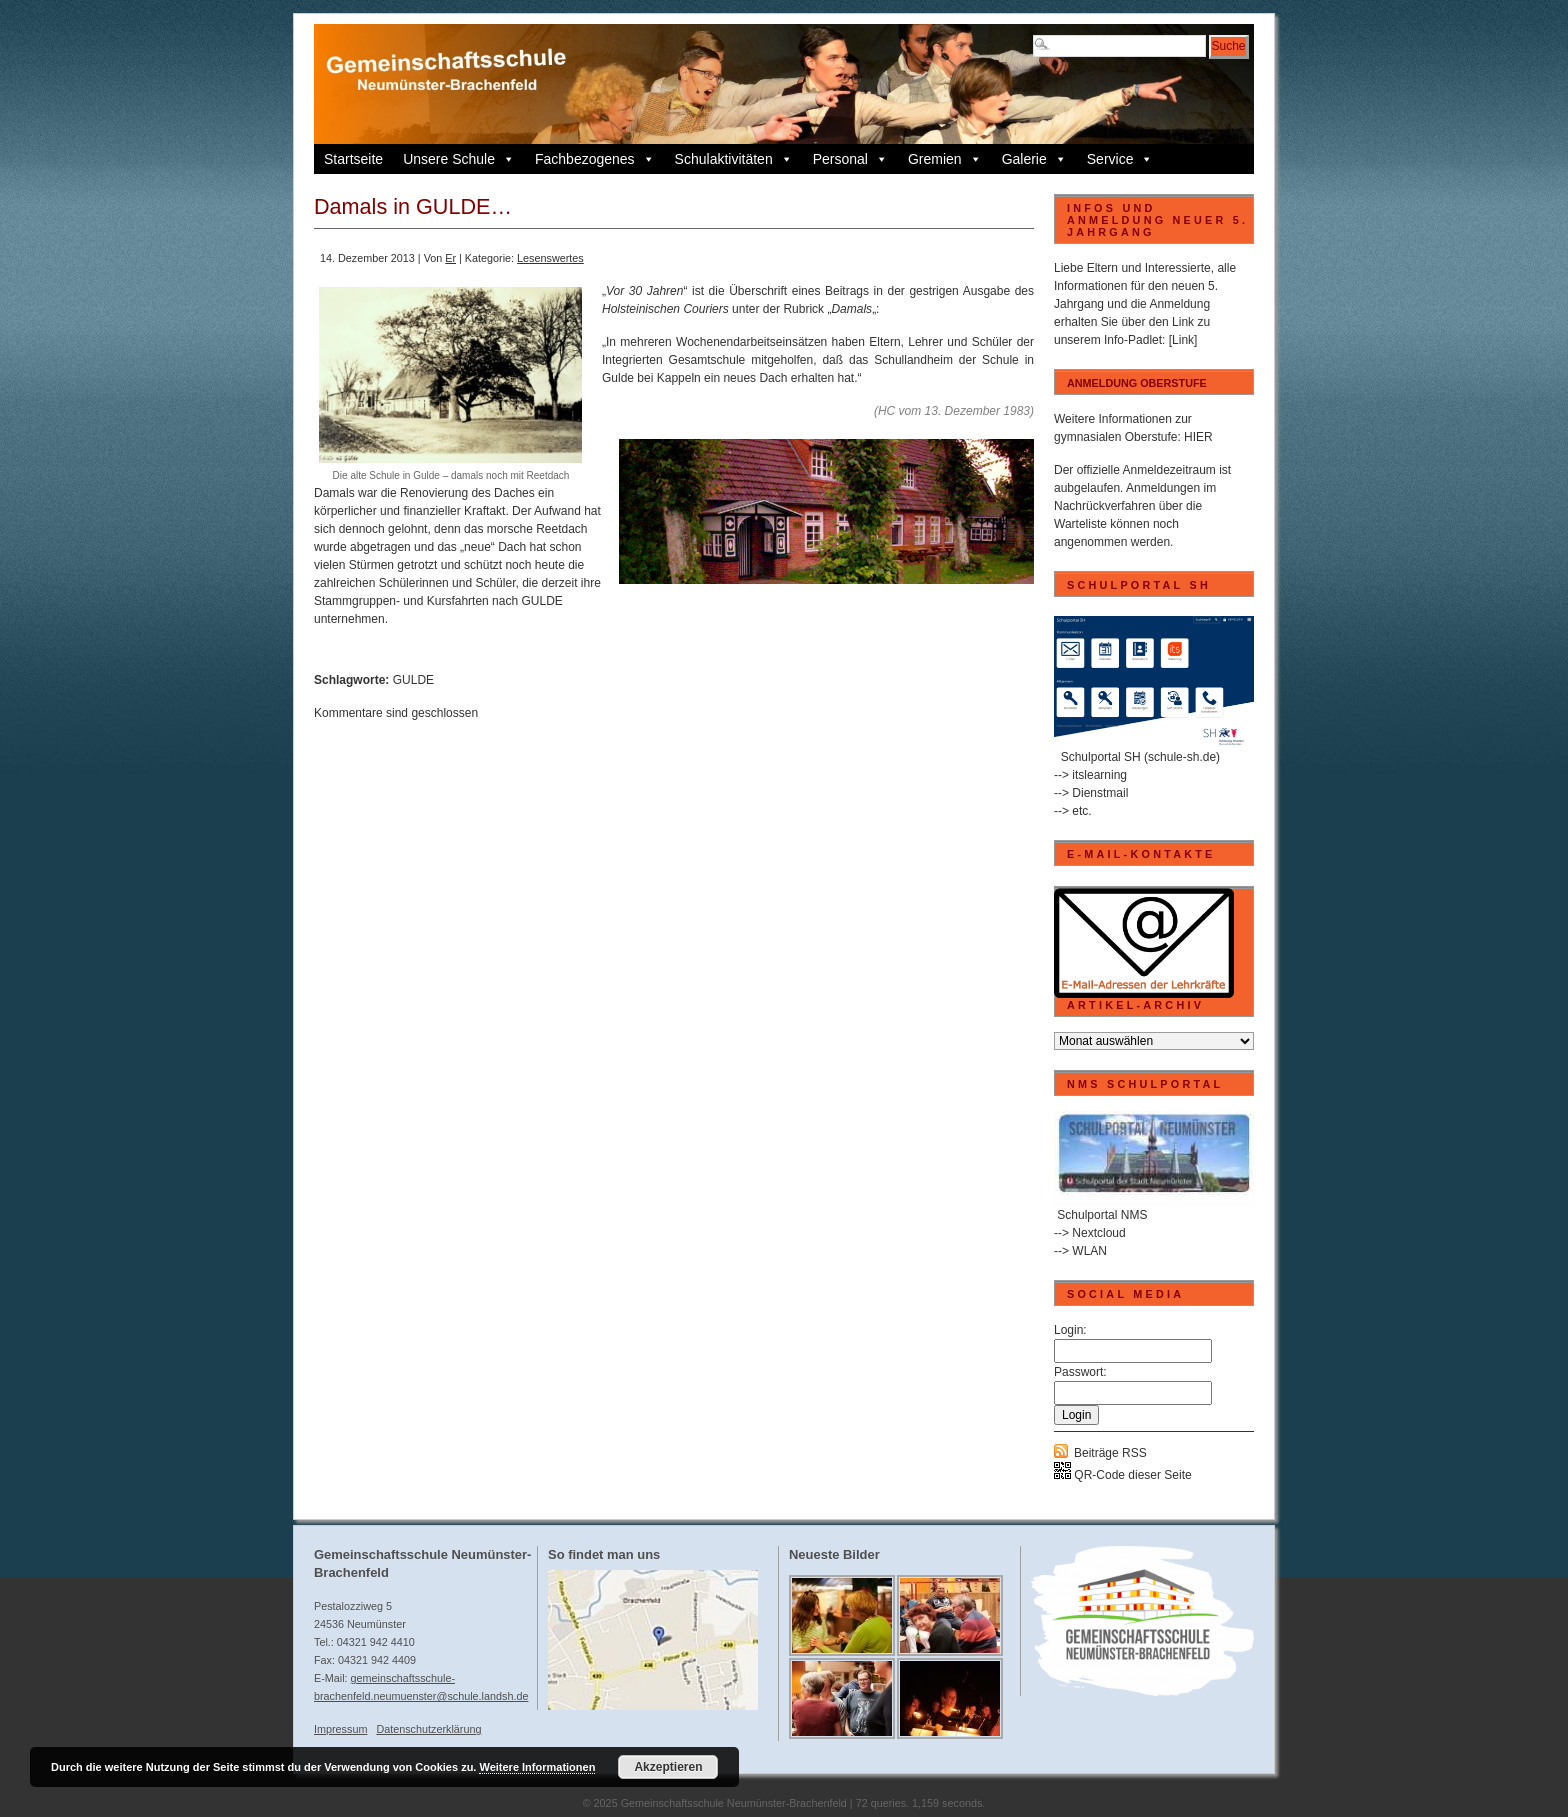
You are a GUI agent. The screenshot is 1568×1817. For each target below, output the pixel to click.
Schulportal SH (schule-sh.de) (1140, 757)
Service (1120, 159)
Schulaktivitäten (734, 159)
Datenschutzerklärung (428, 1729)
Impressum (340, 1729)
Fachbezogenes (595, 159)
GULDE (413, 680)
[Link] (1183, 340)
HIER (1198, 437)
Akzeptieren (668, 1767)
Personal (850, 159)
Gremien (945, 159)
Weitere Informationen (537, 1767)
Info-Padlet (1133, 340)
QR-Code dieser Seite (1123, 1475)
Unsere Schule (459, 159)
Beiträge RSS (1110, 1453)
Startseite (353, 159)
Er (450, 258)
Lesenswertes (550, 258)
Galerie (1034, 159)
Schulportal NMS (1102, 1215)
